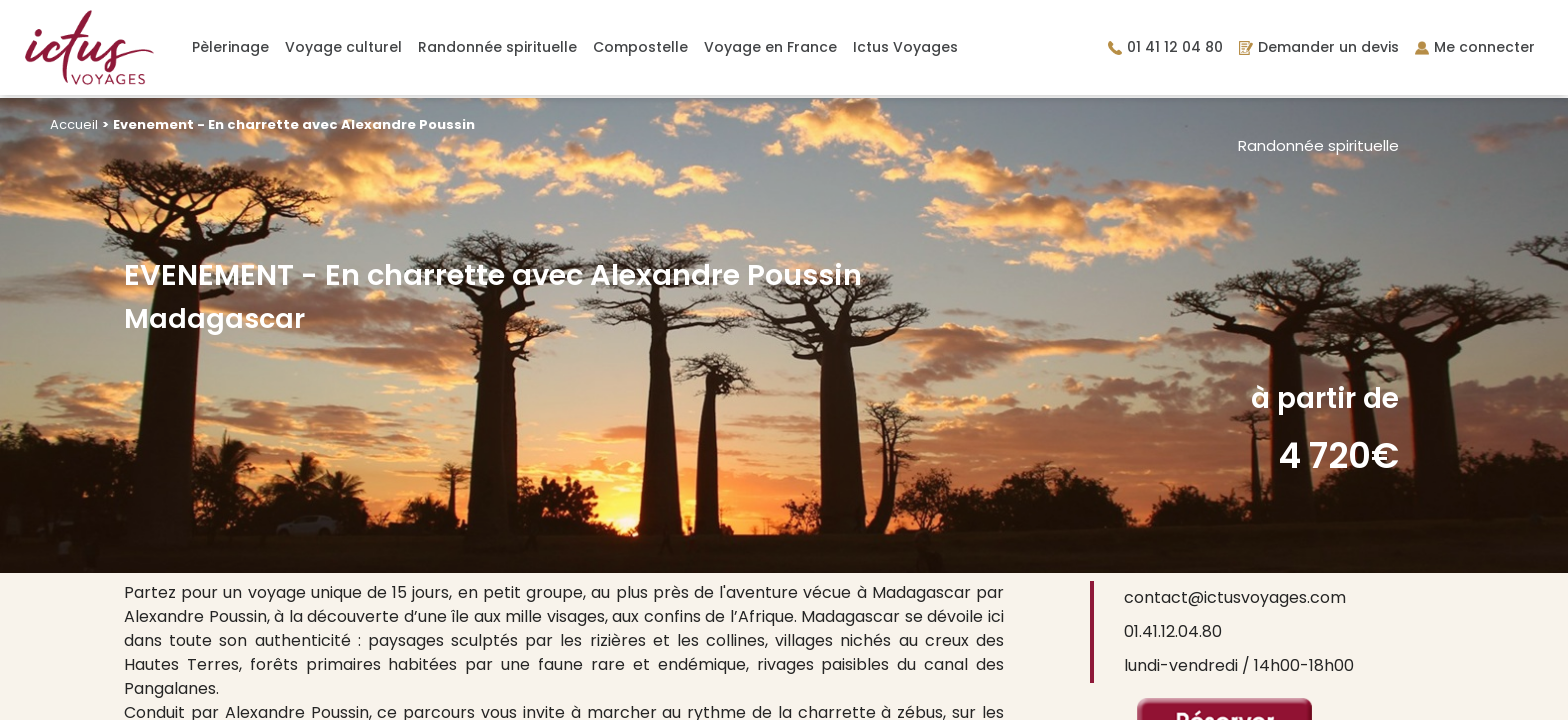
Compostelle (640, 47)
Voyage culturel (343, 47)
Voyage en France (770, 47)
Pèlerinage (230, 47)
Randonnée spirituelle (497, 47)
